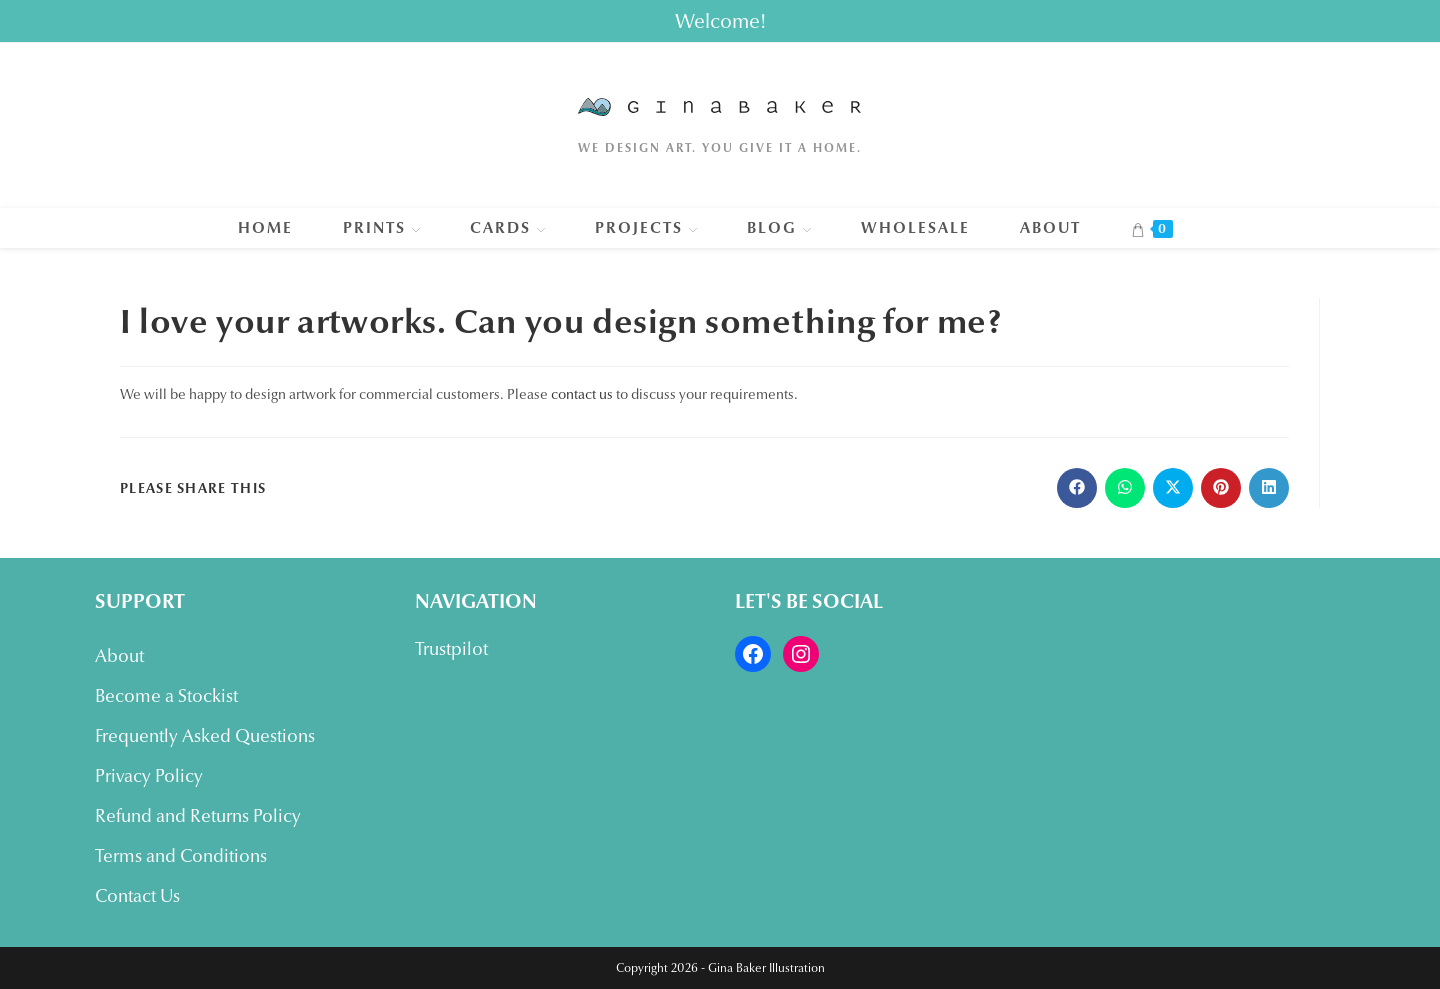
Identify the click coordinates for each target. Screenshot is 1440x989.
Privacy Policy (149, 776)
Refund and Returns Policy (198, 816)
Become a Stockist (166, 696)
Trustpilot (451, 649)
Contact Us (137, 896)
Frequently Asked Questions (205, 736)
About (119, 656)
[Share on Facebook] (1077, 488)
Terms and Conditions (181, 856)
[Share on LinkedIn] (1269, 488)
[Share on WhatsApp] (1125, 488)
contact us (582, 394)
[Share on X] (1173, 488)
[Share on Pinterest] (1221, 488)
